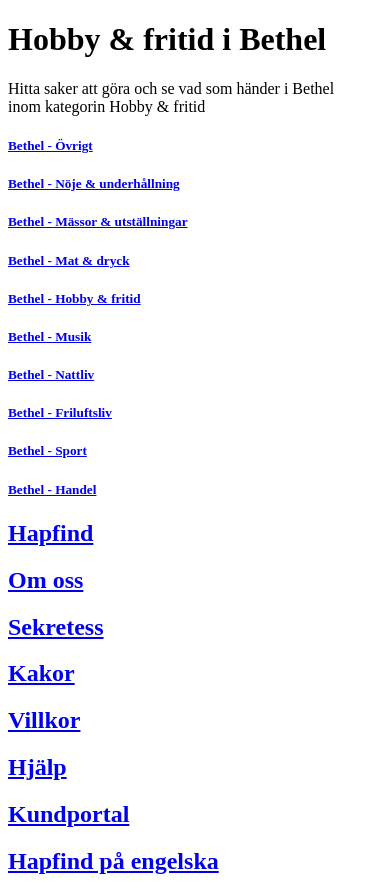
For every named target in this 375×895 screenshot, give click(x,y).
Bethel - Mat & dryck (69, 260)
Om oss (45, 580)
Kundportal (68, 814)
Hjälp (37, 767)
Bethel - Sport (47, 450)
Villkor (44, 720)
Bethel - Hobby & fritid (74, 298)
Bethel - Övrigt (50, 145)
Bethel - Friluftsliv (60, 412)
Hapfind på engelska (113, 861)
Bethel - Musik (49, 336)
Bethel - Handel (52, 489)
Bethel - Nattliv (51, 374)
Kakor (41, 673)
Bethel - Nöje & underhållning (94, 183)
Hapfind (50, 533)
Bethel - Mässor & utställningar (98, 221)
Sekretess (56, 627)
